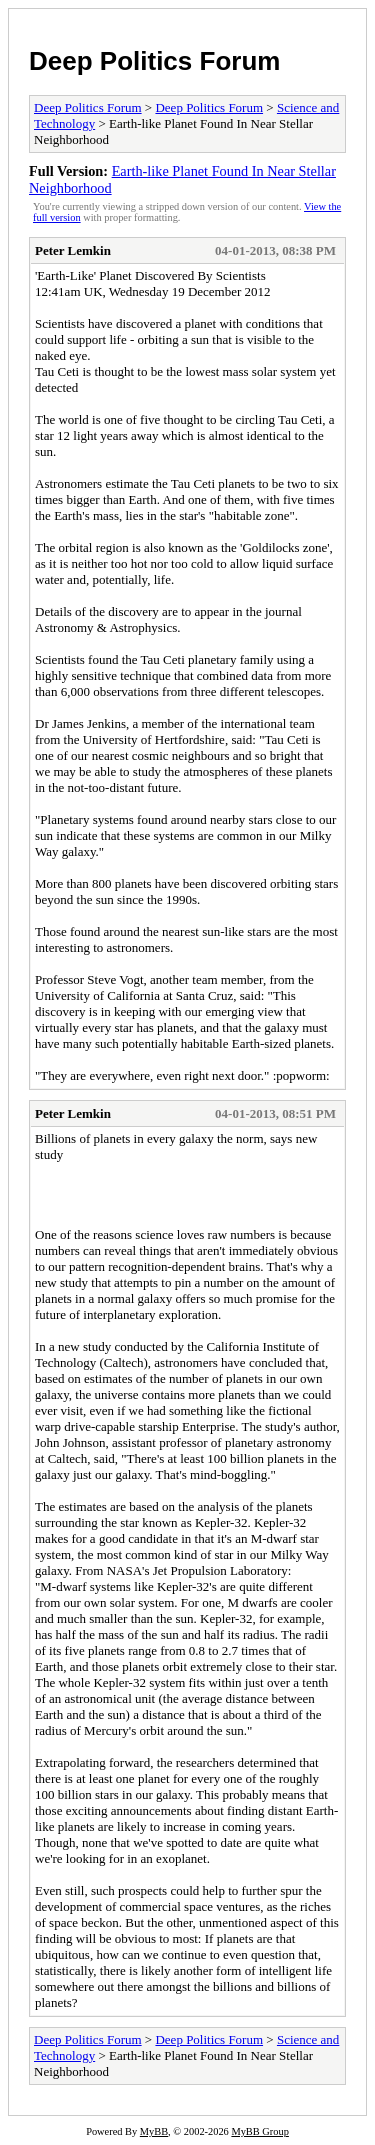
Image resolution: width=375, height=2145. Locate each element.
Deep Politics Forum (154, 61)
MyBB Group (259, 2131)
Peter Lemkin (73, 250)
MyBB (154, 2131)
